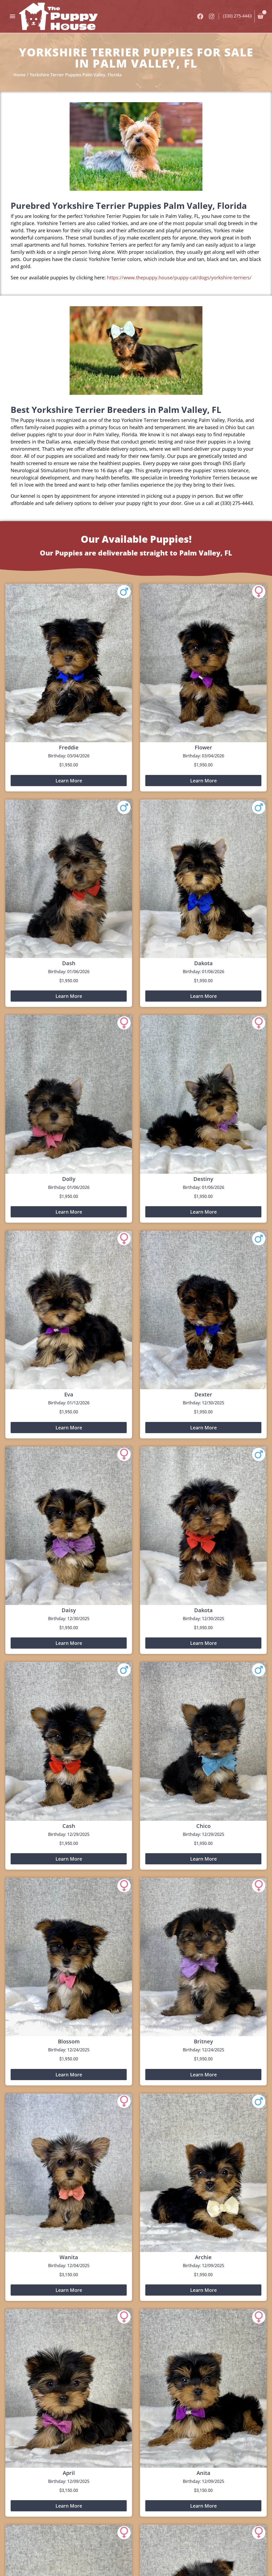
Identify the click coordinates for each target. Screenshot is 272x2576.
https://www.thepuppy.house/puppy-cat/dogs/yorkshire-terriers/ (179, 277)
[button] (12, 16)
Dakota (203, 963)
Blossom (69, 2041)
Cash (68, 1826)
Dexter (203, 1394)
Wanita (69, 2257)
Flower (203, 747)
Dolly (68, 1179)
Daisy (69, 1610)
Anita (203, 2473)
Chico (203, 1826)
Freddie (69, 747)
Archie (203, 2257)
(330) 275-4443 (237, 16)
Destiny (203, 1179)
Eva (68, 1394)
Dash (68, 963)
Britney (203, 2041)
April (69, 2473)
